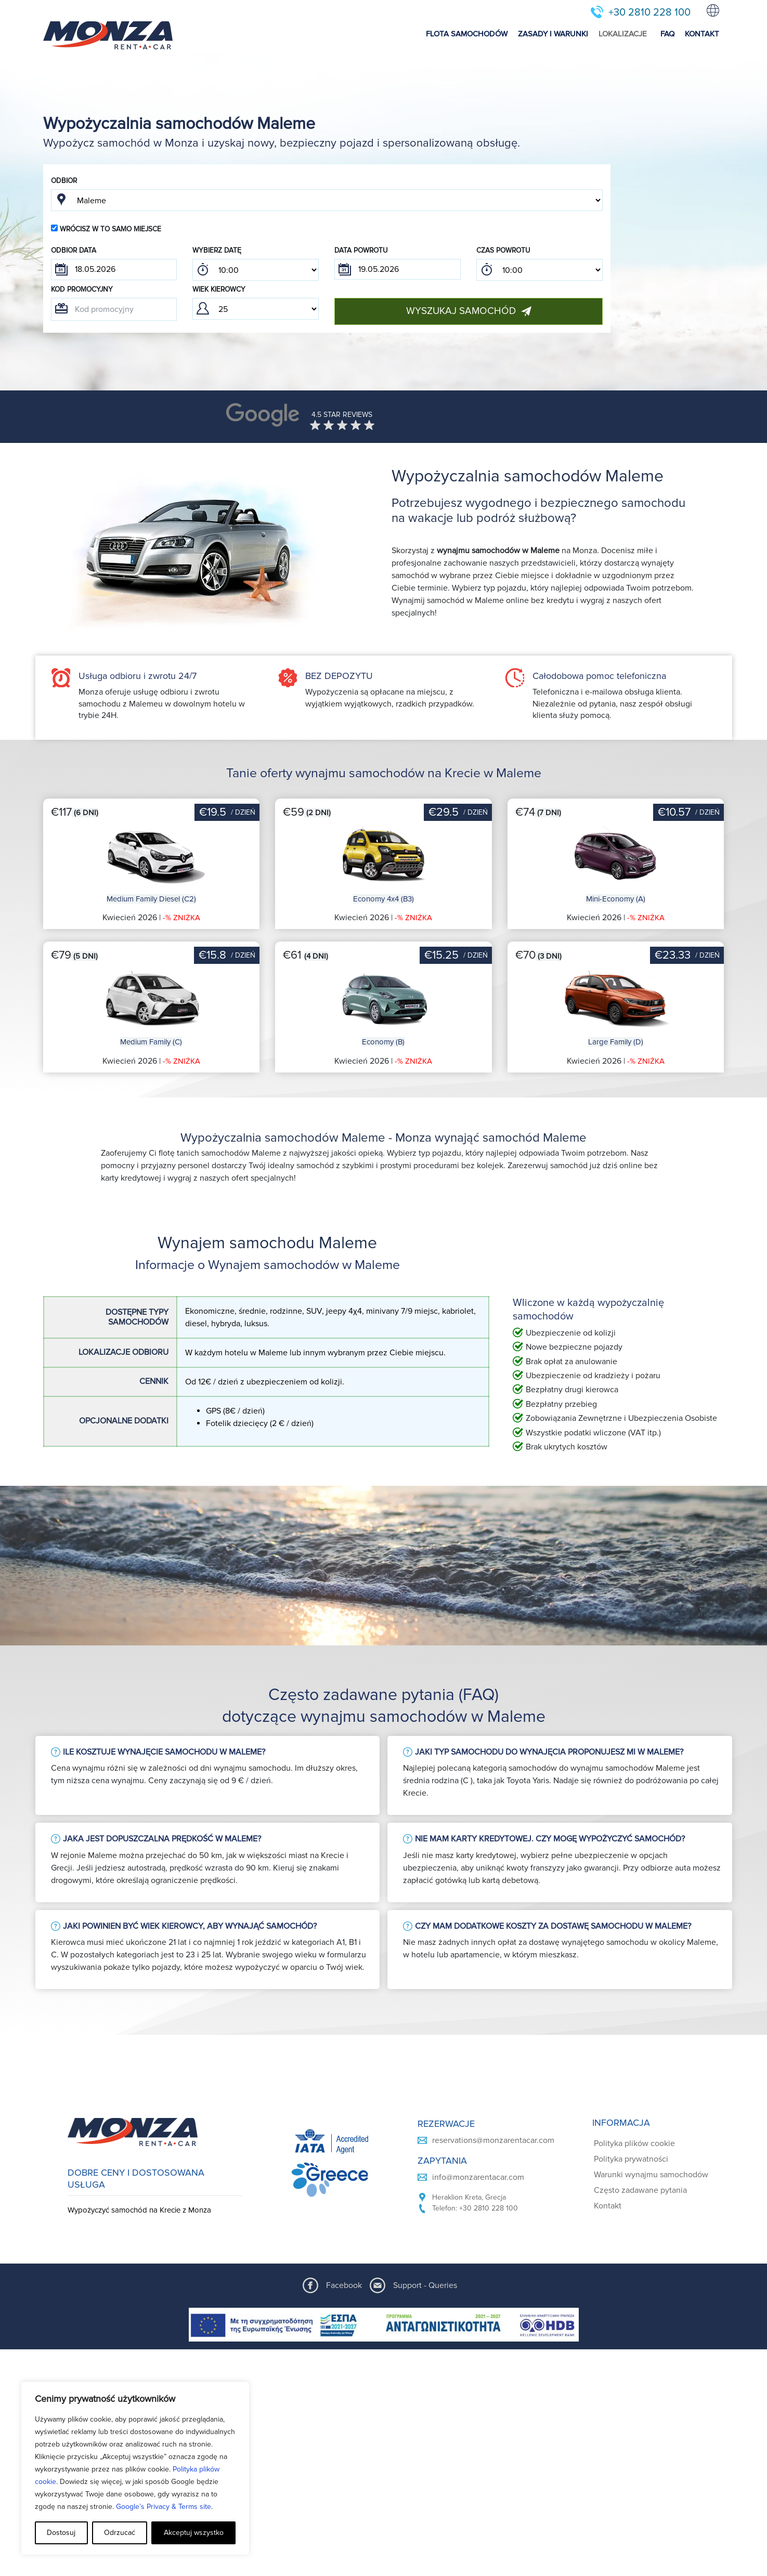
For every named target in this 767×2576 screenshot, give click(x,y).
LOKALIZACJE (623, 33)
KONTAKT (702, 33)
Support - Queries (425, 2285)
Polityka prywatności (631, 2159)
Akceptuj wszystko (194, 2532)
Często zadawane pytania (640, 2190)
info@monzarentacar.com (478, 2177)
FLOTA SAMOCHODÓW (467, 33)
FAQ (667, 33)
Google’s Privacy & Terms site (163, 2506)
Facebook (344, 2285)
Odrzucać (119, 2532)
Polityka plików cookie (634, 2143)
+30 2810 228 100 (649, 12)
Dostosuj (61, 2532)
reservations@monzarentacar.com (493, 2140)
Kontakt (607, 2206)
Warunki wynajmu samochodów (651, 2174)
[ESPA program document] (384, 2325)
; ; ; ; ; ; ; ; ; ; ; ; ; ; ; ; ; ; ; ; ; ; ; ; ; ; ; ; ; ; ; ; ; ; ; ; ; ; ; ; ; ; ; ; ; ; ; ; (255, 270)
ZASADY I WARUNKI (553, 33)
